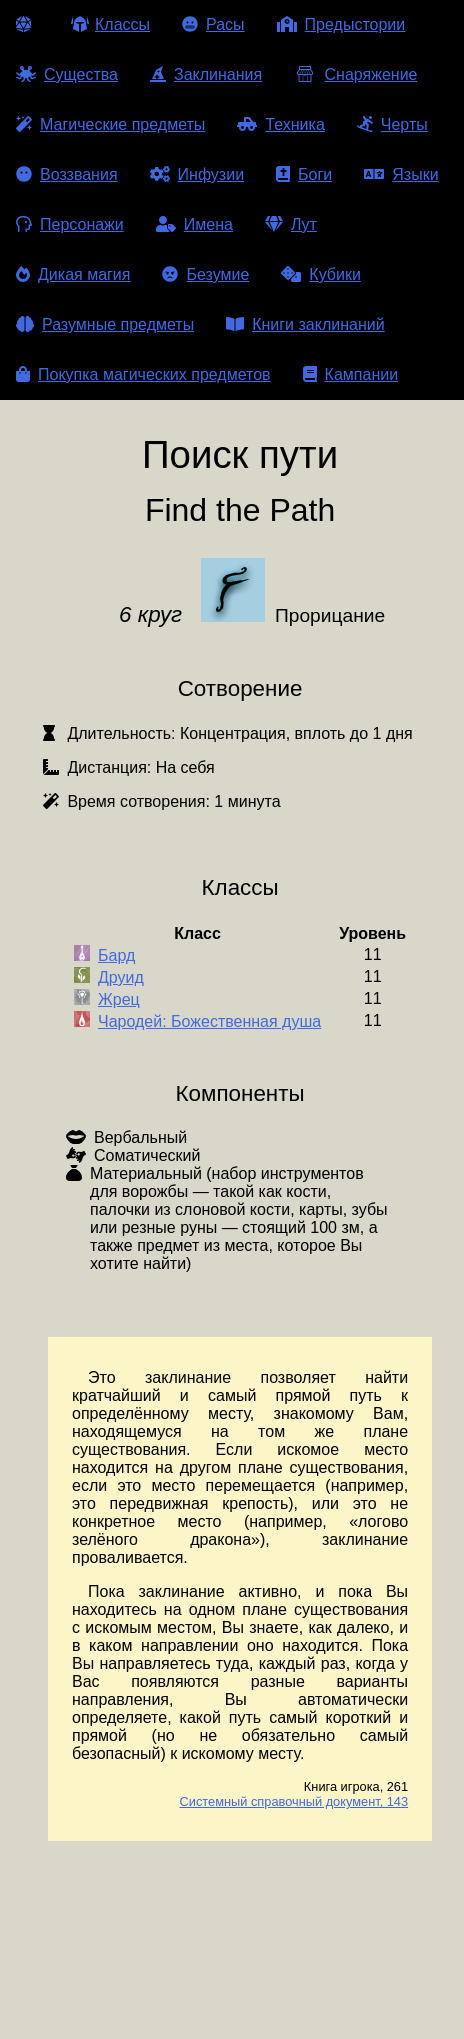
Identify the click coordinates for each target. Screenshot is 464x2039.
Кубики (321, 274)
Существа (67, 74)
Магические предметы (110, 124)
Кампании (351, 374)
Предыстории (341, 24)
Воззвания (67, 174)
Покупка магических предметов (143, 374)
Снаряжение (355, 74)
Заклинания (206, 74)
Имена (194, 224)
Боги (304, 174)
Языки (401, 174)
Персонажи (70, 224)
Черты (392, 124)
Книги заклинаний (305, 324)
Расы (213, 24)
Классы (110, 24)
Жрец (119, 999)
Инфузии (197, 174)
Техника (280, 124)
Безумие (205, 274)
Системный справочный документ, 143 (294, 1801)
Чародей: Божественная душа (209, 1021)
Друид (121, 977)
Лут (291, 224)
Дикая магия (73, 274)
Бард (116, 955)
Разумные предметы (105, 324)
